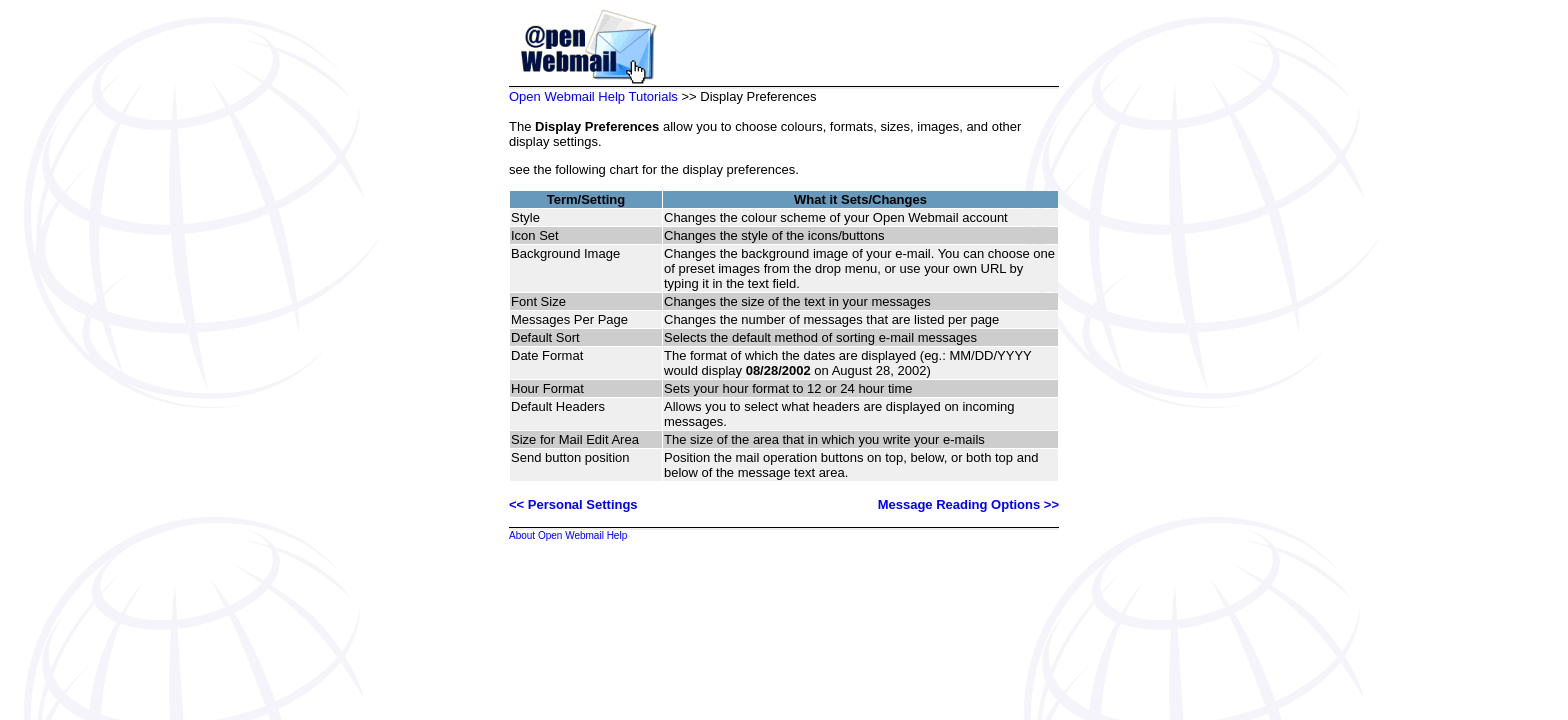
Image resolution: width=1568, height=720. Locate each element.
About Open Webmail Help (568, 535)
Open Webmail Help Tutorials (593, 96)
